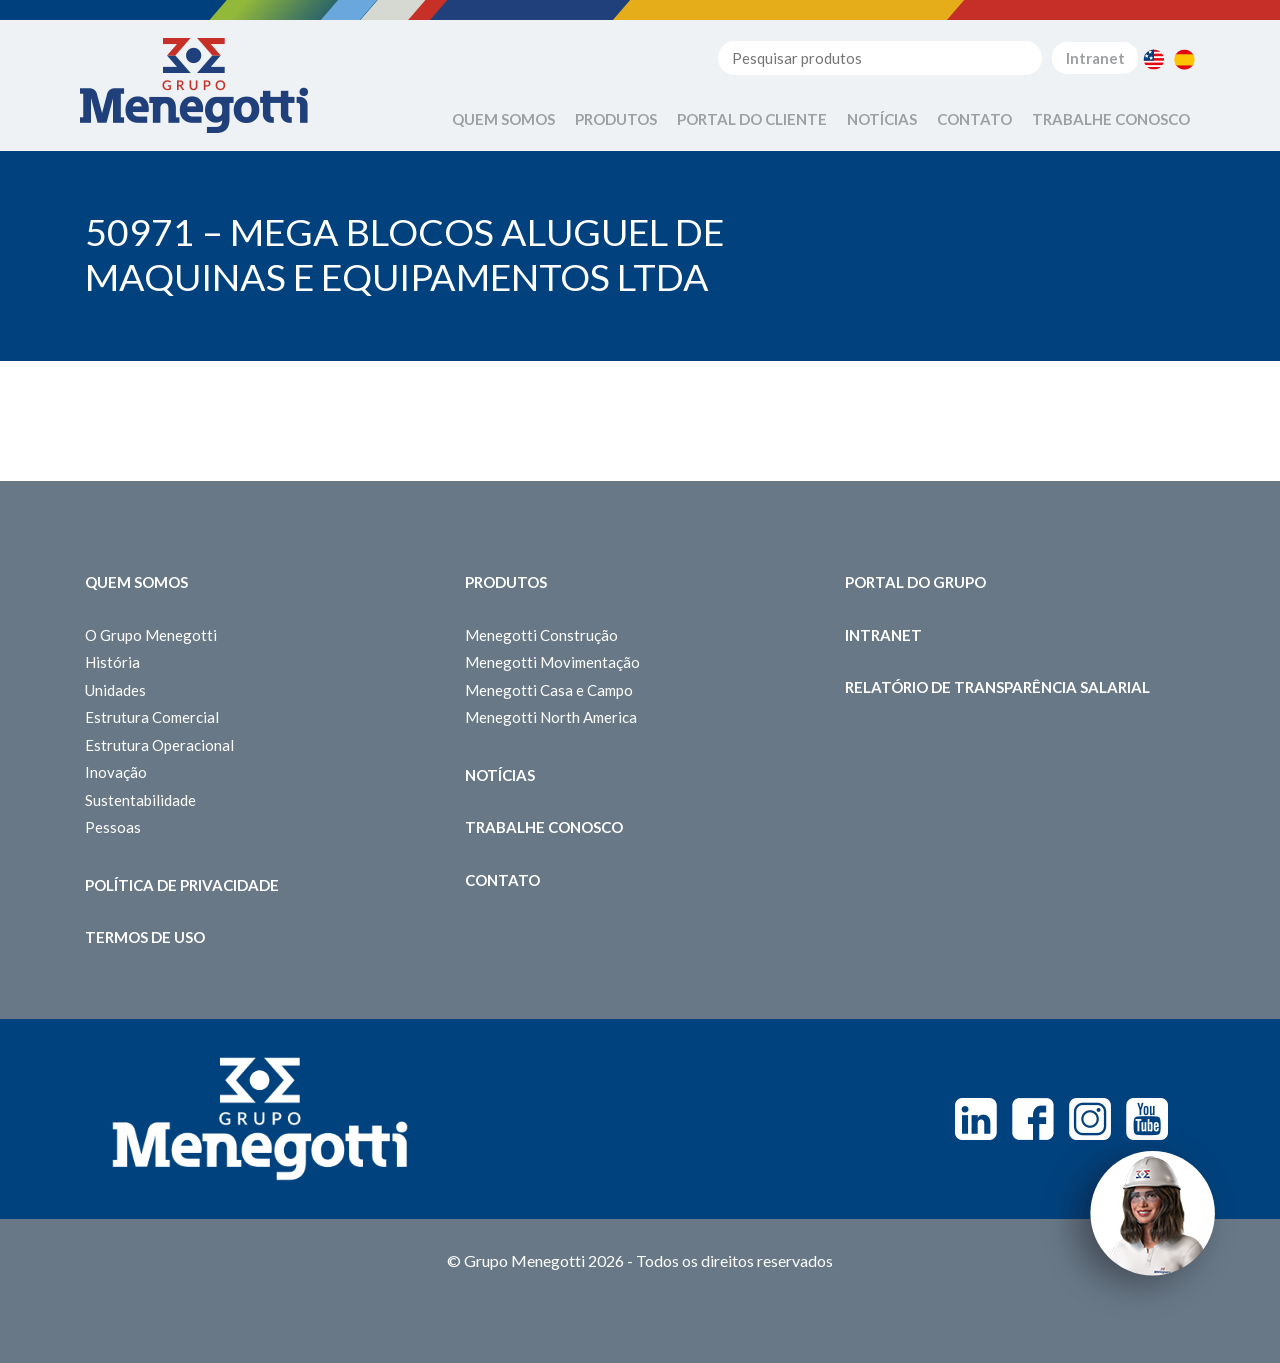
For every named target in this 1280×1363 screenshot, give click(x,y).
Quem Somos (503, 119)
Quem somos (136, 582)
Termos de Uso (145, 937)
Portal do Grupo (915, 582)
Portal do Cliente (752, 119)
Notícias (882, 119)
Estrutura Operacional (159, 745)
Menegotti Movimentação (552, 662)
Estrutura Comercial (152, 717)
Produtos (616, 119)
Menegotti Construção (541, 635)
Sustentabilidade (140, 800)
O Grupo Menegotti (151, 635)
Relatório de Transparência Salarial (997, 687)
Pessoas (113, 827)
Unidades (115, 690)
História (112, 662)
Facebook (1033, 1119)
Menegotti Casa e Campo (549, 690)
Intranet (1095, 58)
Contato (974, 119)
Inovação (116, 772)
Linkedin (976, 1119)
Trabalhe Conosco (1111, 119)
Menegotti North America (551, 717)
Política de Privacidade (182, 885)
